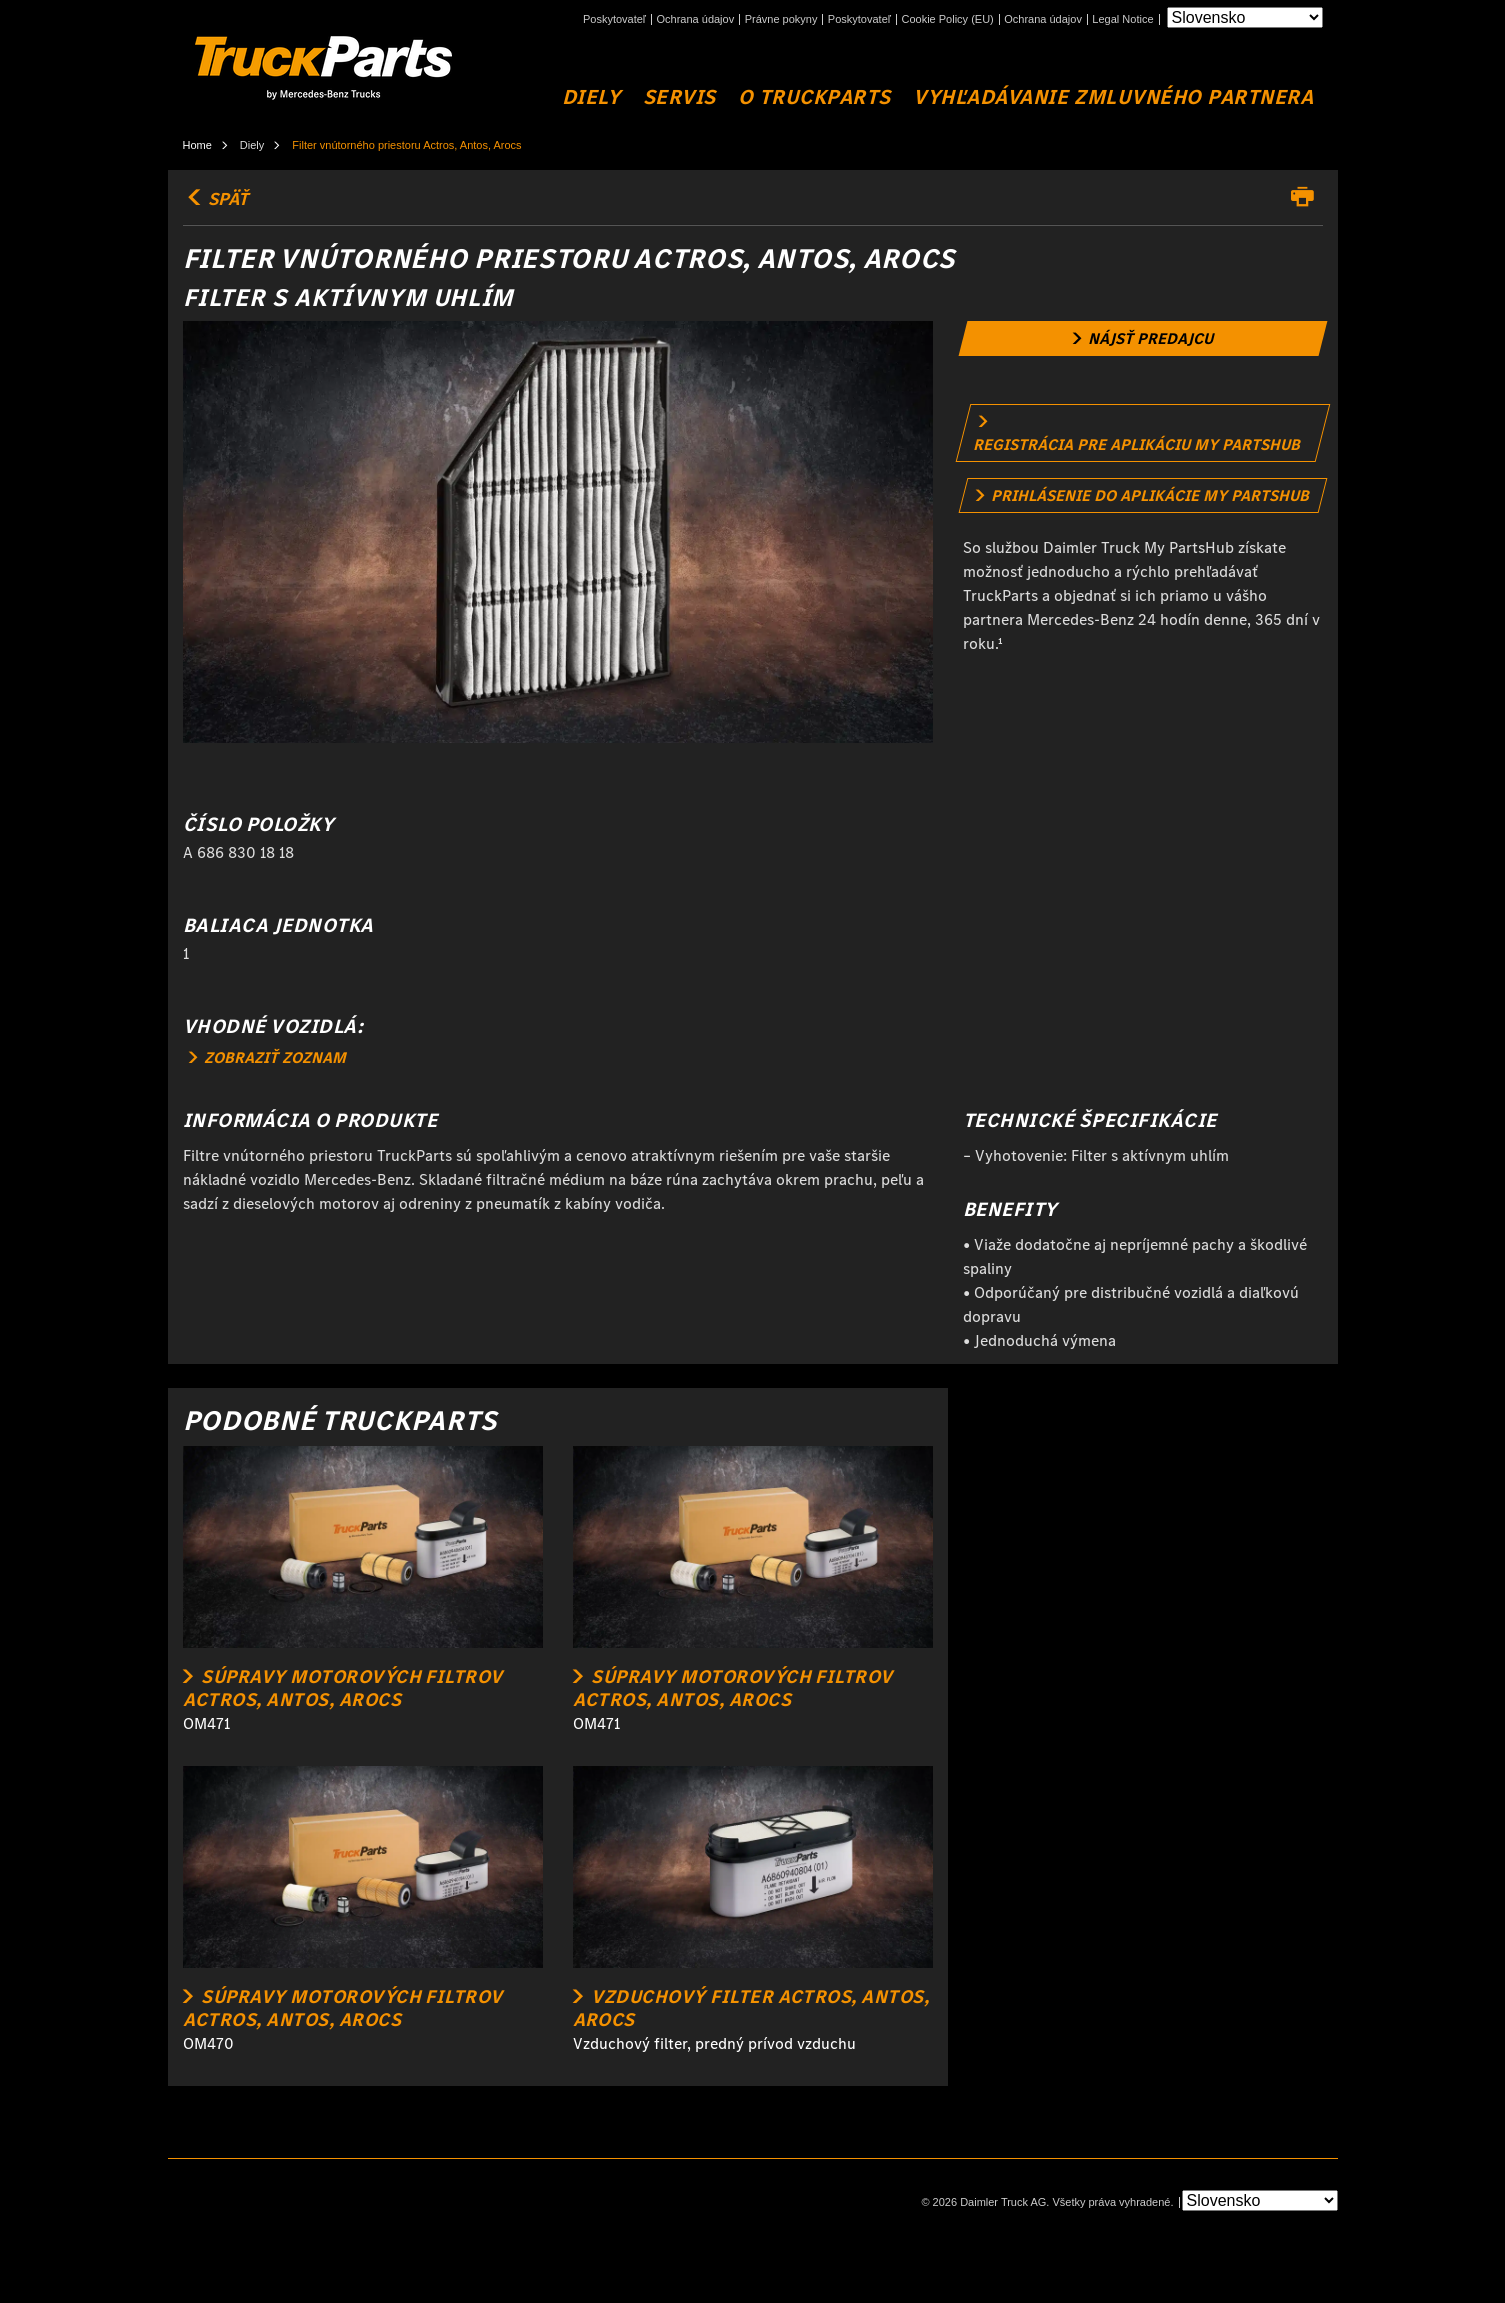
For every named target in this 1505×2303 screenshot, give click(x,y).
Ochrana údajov (696, 19)
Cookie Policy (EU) (947, 19)
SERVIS (679, 97)
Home (197, 145)
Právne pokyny (781, 19)
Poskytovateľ (614, 19)
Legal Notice (1122, 19)
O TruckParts (814, 97)
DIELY (591, 97)
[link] (1142, 338)
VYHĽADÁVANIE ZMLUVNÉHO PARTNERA (1113, 97)
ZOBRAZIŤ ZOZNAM (267, 1057)
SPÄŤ (216, 199)
